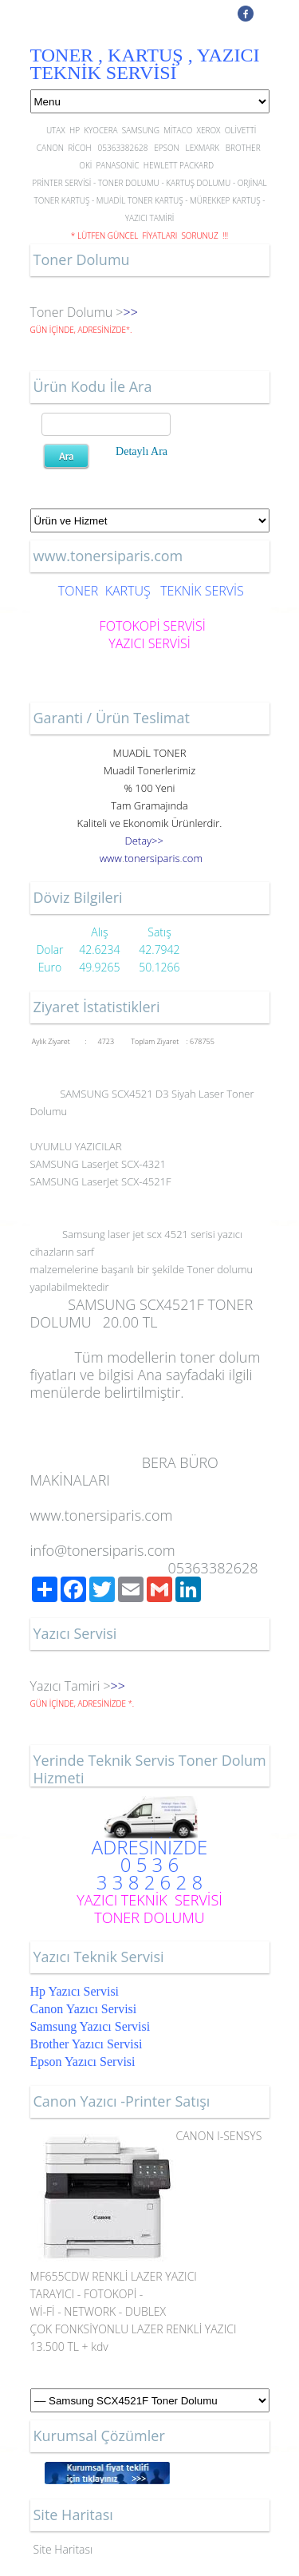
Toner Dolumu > (77, 312)
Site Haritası (63, 2549)
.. (151, 858)
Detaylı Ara (141, 451)
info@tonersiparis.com (102, 1550)
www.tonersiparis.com (101, 1515)
